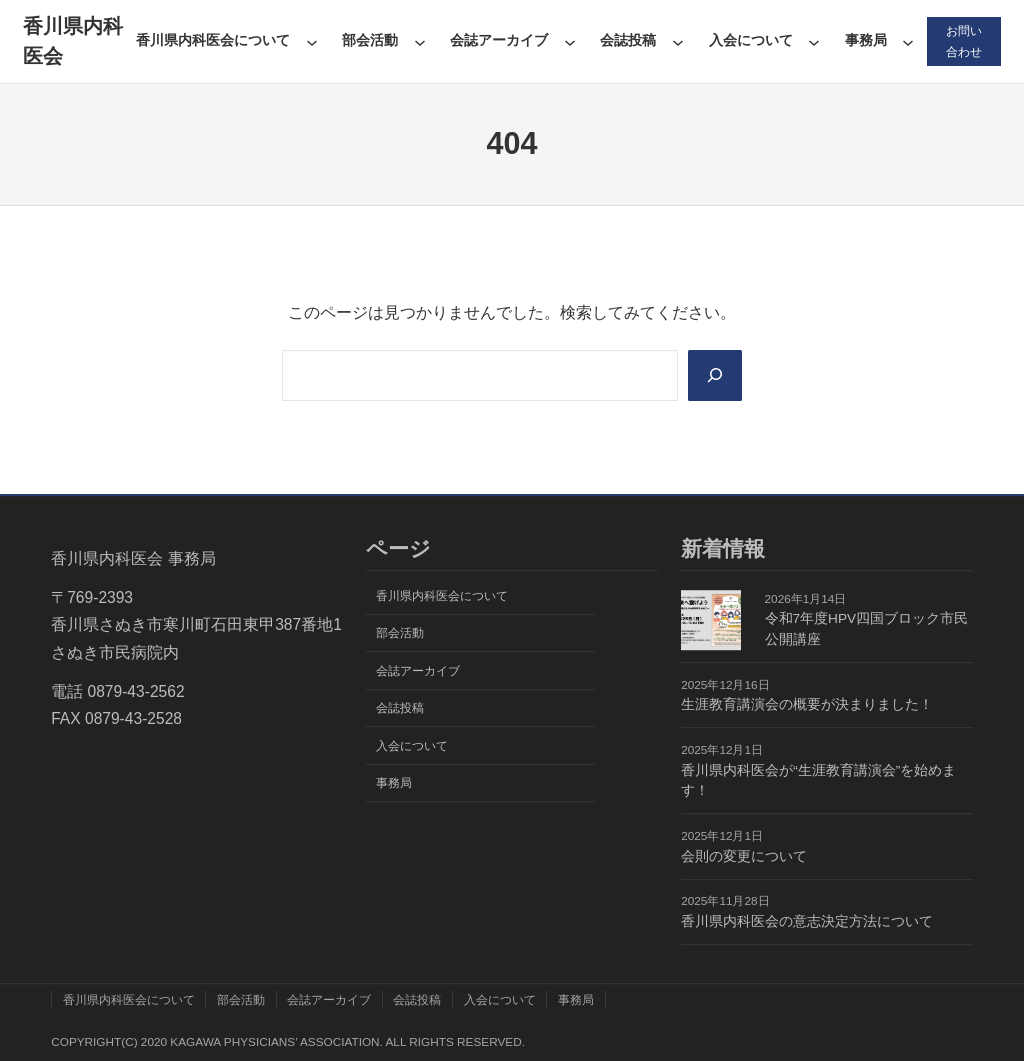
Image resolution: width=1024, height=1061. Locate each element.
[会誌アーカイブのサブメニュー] (570, 42)
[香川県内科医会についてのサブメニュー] (312, 42)
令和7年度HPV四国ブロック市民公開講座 (867, 629)
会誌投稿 (628, 40)
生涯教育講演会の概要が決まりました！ (807, 705)
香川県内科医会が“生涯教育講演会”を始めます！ (818, 780)
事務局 (866, 40)
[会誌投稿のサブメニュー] (678, 42)
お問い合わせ (964, 41)
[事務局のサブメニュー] (908, 42)
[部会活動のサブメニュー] (420, 42)
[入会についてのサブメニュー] (814, 42)
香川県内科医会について (213, 40)
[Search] (714, 375)
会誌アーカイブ (499, 40)
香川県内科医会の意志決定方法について (807, 921)
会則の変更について (744, 856)
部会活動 (370, 40)
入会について (751, 40)
